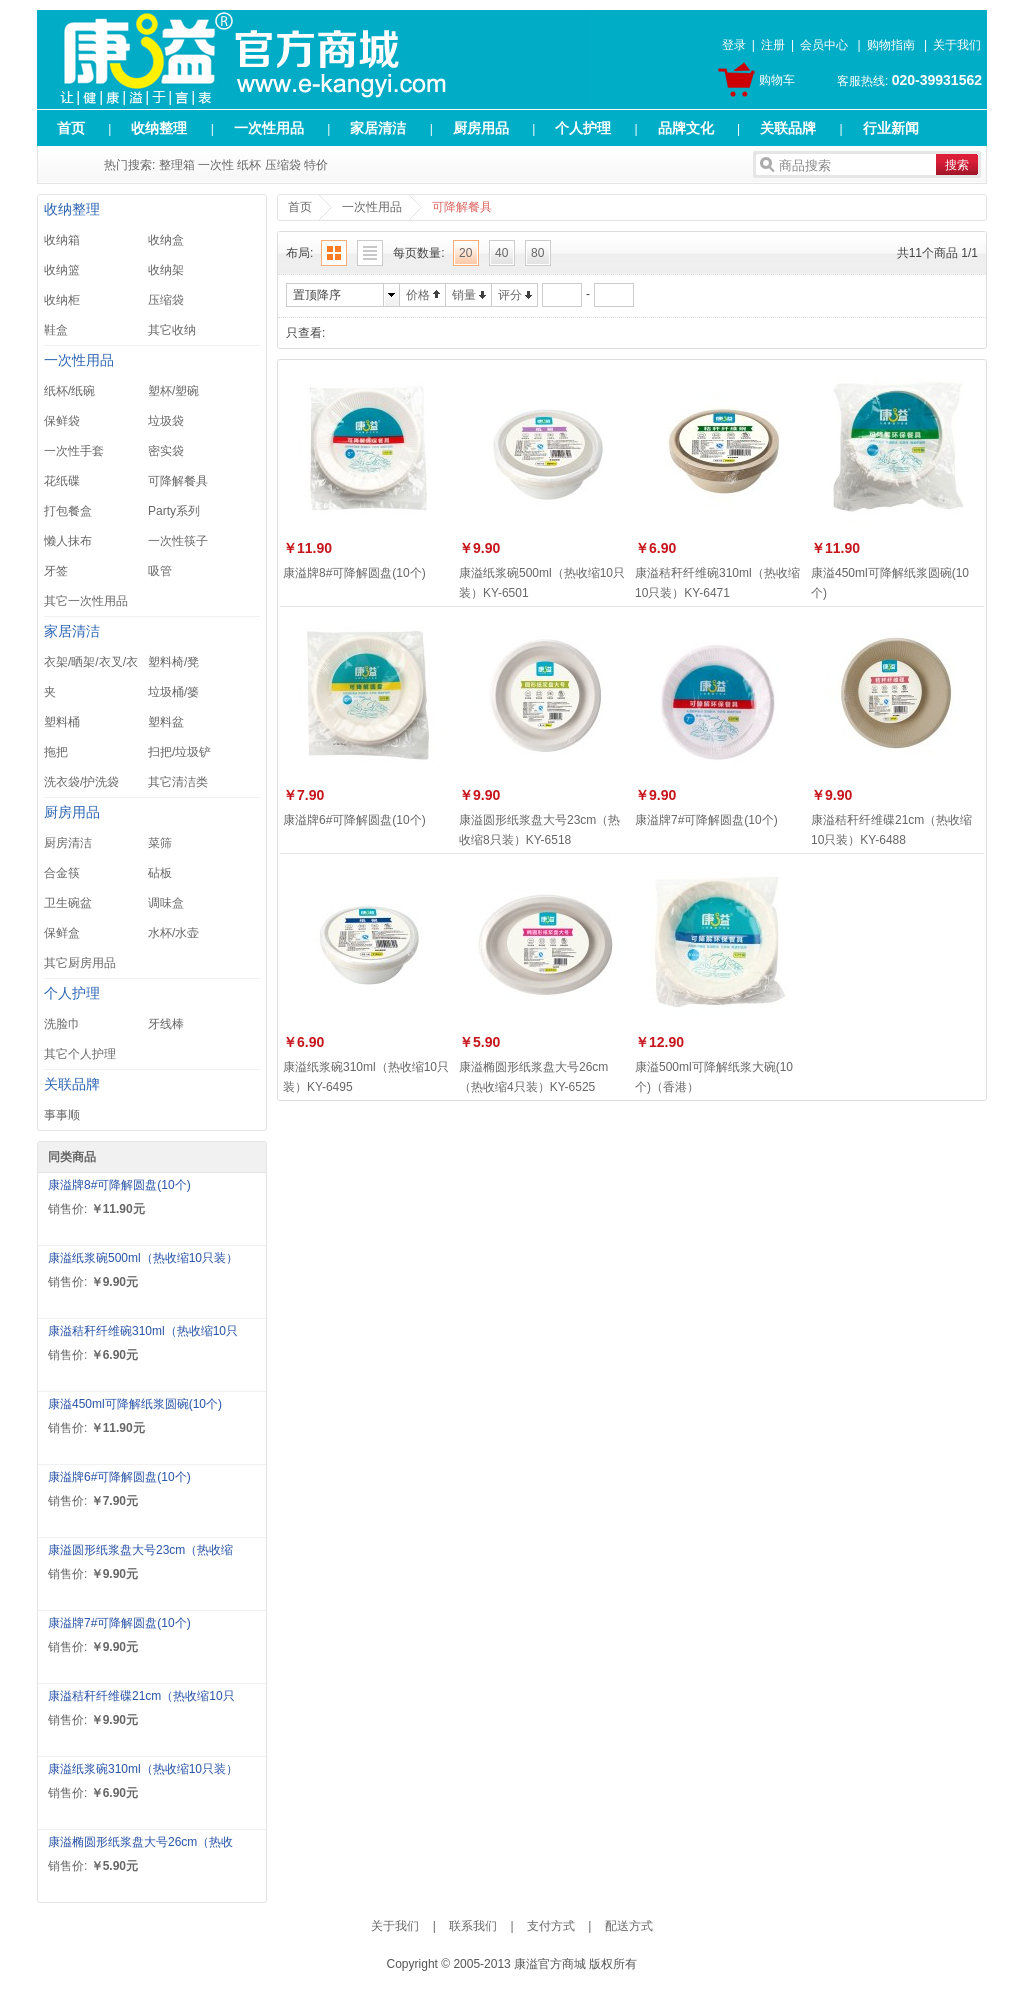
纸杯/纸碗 (69, 391)
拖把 (56, 752)
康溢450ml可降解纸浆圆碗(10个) (135, 1404)
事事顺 (62, 1115)
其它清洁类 (178, 782)
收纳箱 (62, 240)
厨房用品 (481, 128)
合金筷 (62, 873)
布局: (299, 253)
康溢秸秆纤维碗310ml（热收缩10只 (143, 1331)
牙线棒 (166, 1024)
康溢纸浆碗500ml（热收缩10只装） (143, 1258)
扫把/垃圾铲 (179, 752)
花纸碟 (62, 481)
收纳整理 (159, 128)
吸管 (160, 571)
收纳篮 (62, 270)
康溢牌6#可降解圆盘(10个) (119, 1477)
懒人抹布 (68, 541)
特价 (316, 165)
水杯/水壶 (173, 933)
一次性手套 (74, 451)
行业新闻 (891, 128)
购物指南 (891, 45)
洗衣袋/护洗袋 (81, 782)
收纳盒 (166, 240)
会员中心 (824, 45)
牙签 (56, 571)
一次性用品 (269, 128)
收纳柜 (62, 300)
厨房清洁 (68, 843)
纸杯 (249, 165)
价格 (418, 295)
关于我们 (957, 45)
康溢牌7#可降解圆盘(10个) (119, 1623)
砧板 (160, 873)
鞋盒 (56, 330)
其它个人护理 (80, 1054)
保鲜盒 (62, 933)
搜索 (957, 165)
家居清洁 (378, 128)
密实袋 (166, 451)
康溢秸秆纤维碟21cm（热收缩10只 (141, 1696)
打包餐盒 (68, 511)
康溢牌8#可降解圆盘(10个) (119, 1185)
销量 (464, 295)
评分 (510, 295)
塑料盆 (166, 722)
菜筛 (160, 843)
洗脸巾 (62, 1024)
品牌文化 (686, 128)
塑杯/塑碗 (173, 391)
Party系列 (174, 511)
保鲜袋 (62, 421)
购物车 (777, 80)
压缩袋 (283, 165)
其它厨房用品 (80, 963)
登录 (734, 45)
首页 (71, 128)
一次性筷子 (178, 541)
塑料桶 (62, 722)
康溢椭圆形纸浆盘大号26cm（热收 (140, 1842)
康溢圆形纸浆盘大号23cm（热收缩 (140, 1550)
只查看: (305, 333)
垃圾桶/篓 (173, 692)
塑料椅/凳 (173, 662)
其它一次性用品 (86, 601)
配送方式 (629, 1926)
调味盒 (166, 903)
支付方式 (551, 1926)
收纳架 (166, 270)
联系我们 (473, 1926)
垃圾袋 (166, 421)
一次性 (216, 165)
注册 (773, 45)
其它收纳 (172, 330)
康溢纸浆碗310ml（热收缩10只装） (143, 1769)
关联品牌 (788, 128)
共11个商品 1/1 (937, 253)
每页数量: (418, 253)
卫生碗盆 (68, 903)
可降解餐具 (178, 481)
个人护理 (583, 128)
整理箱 (177, 165)
